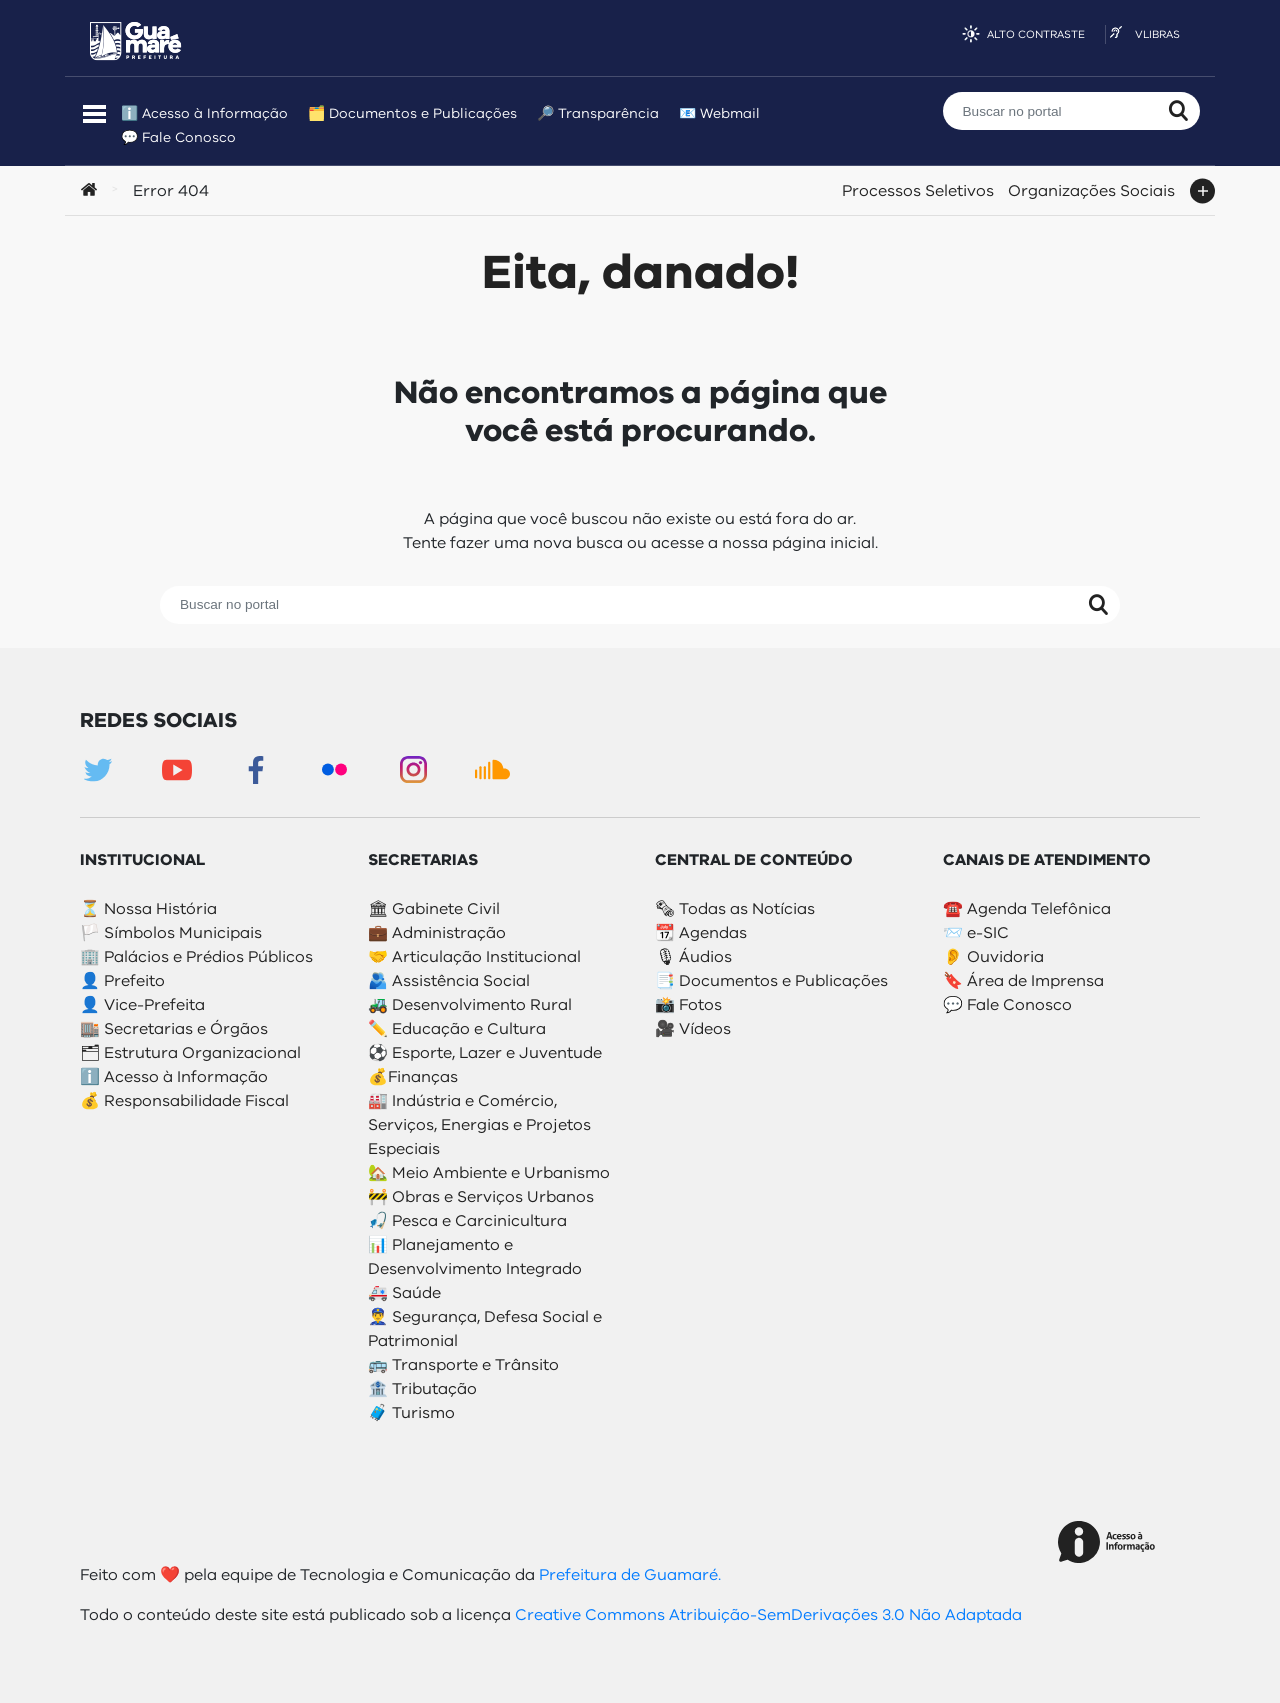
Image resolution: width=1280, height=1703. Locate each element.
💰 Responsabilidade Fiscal (184, 1101)
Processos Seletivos (918, 188)
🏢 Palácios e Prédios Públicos (196, 957)
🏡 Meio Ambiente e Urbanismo (489, 1173)
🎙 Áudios (693, 957)
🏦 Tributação (422, 1389)
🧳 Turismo (411, 1413)
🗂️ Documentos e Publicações (412, 113)
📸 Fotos (688, 1005)
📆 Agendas (701, 933)
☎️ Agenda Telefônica (1027, 909)
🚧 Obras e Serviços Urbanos (481, 1197)
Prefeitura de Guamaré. (628, 1575)
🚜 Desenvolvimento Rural (470, 1005)
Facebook (255, 769)
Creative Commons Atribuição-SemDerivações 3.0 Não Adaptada (768, 1615)
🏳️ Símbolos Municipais (171, 933)
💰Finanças (413, 1077)
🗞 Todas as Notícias (735, 909)
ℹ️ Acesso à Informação (204, 113)
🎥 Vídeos (693, 1029)
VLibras (1157, 34)
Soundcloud (492, 769)
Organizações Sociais (1091, 188)
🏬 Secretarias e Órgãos (174, 1029)
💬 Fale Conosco (178, 137)
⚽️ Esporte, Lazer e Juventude (485, 1053)
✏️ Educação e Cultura (457, 1029)
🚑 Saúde (404, 1293)
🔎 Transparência (598, 113)
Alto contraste (1036, 34)
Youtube (176, 769)
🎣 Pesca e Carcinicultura (467, 1221)
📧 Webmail (719, 113)
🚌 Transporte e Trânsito (463, 1365)
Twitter (97, 769)
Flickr (334, 769)
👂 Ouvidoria (993, 957)
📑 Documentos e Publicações (771, 981)
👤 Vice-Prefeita (142, 1005)
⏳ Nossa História (148, 909)
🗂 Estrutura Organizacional (190, 1053)
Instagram (413, 769)
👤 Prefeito (122, 981)
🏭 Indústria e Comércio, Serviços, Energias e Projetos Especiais (479, 1125)
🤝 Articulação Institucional (474, 957)
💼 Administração (437, 933)
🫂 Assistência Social (449, 981)
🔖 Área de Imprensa (1023, 981)
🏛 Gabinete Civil (434, 909)
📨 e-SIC (976, 933)
